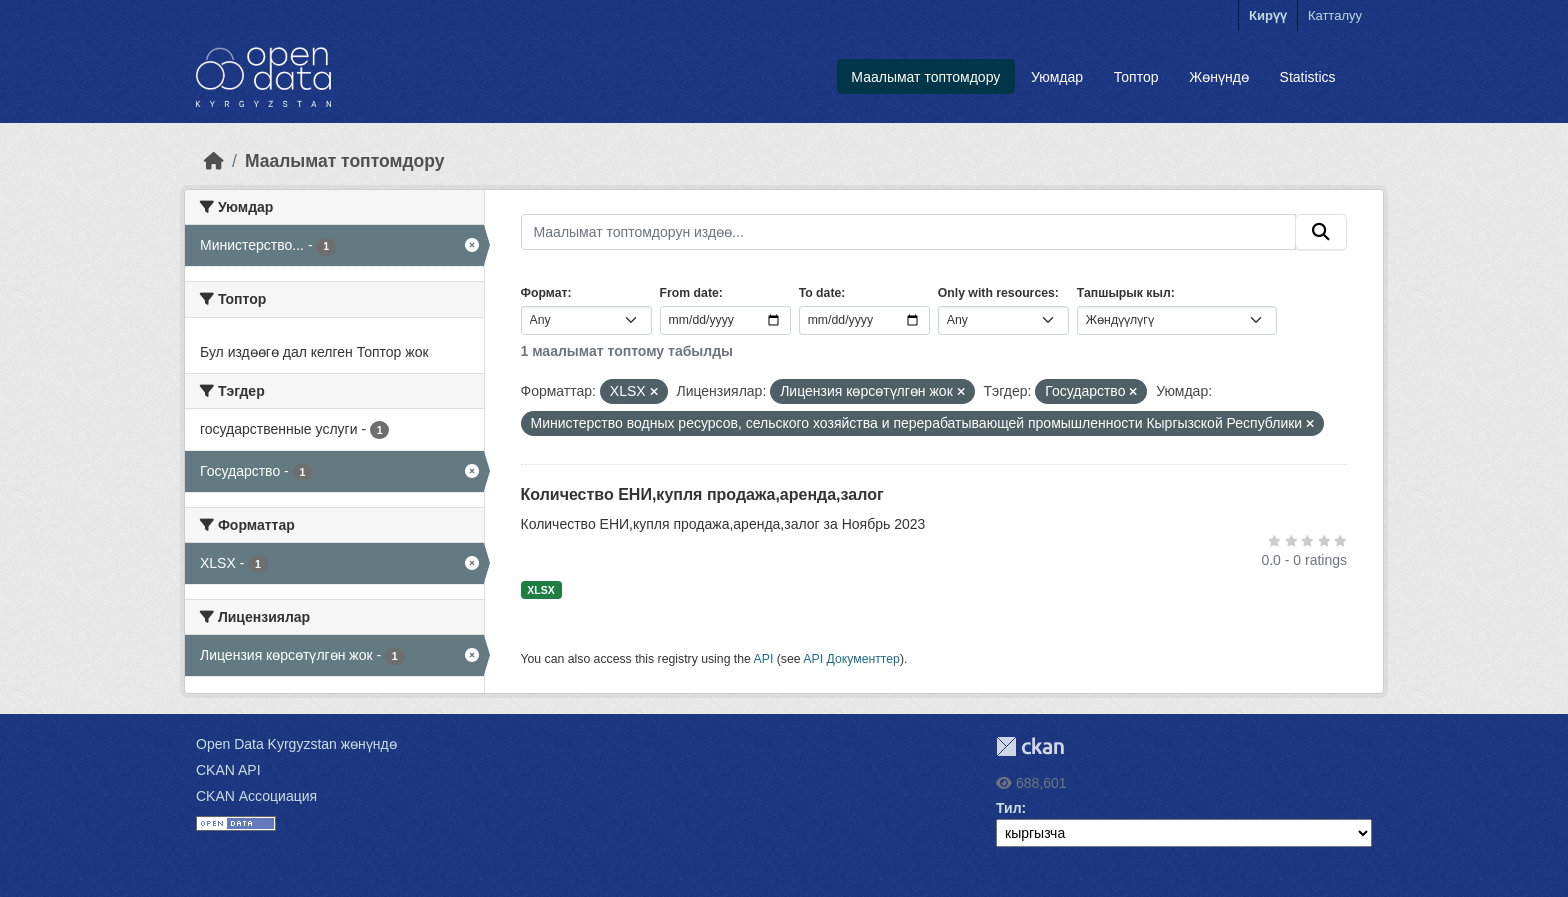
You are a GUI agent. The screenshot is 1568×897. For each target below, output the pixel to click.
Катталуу (1335, 15)
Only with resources (996, 293)
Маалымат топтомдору (925, 77)
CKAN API (228, 770)
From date (689, 293)
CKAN (1030, 746)
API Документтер (851, 659)
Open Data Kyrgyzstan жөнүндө (296, 744)
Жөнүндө (1219, 77)
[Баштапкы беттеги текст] (214, 161)
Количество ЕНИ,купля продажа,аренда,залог (702, 494)
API (764, 659)
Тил (1009, 808)
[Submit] (1321, 232)
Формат (544, 293)
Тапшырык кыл (1124, 293)
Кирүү (1268, 15)
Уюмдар (1057, 77)
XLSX (540, 590)
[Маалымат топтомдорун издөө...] (909, 232)
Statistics (1308, 77)
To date (820, 293)
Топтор (1136, 77)
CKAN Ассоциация (256, 796)
